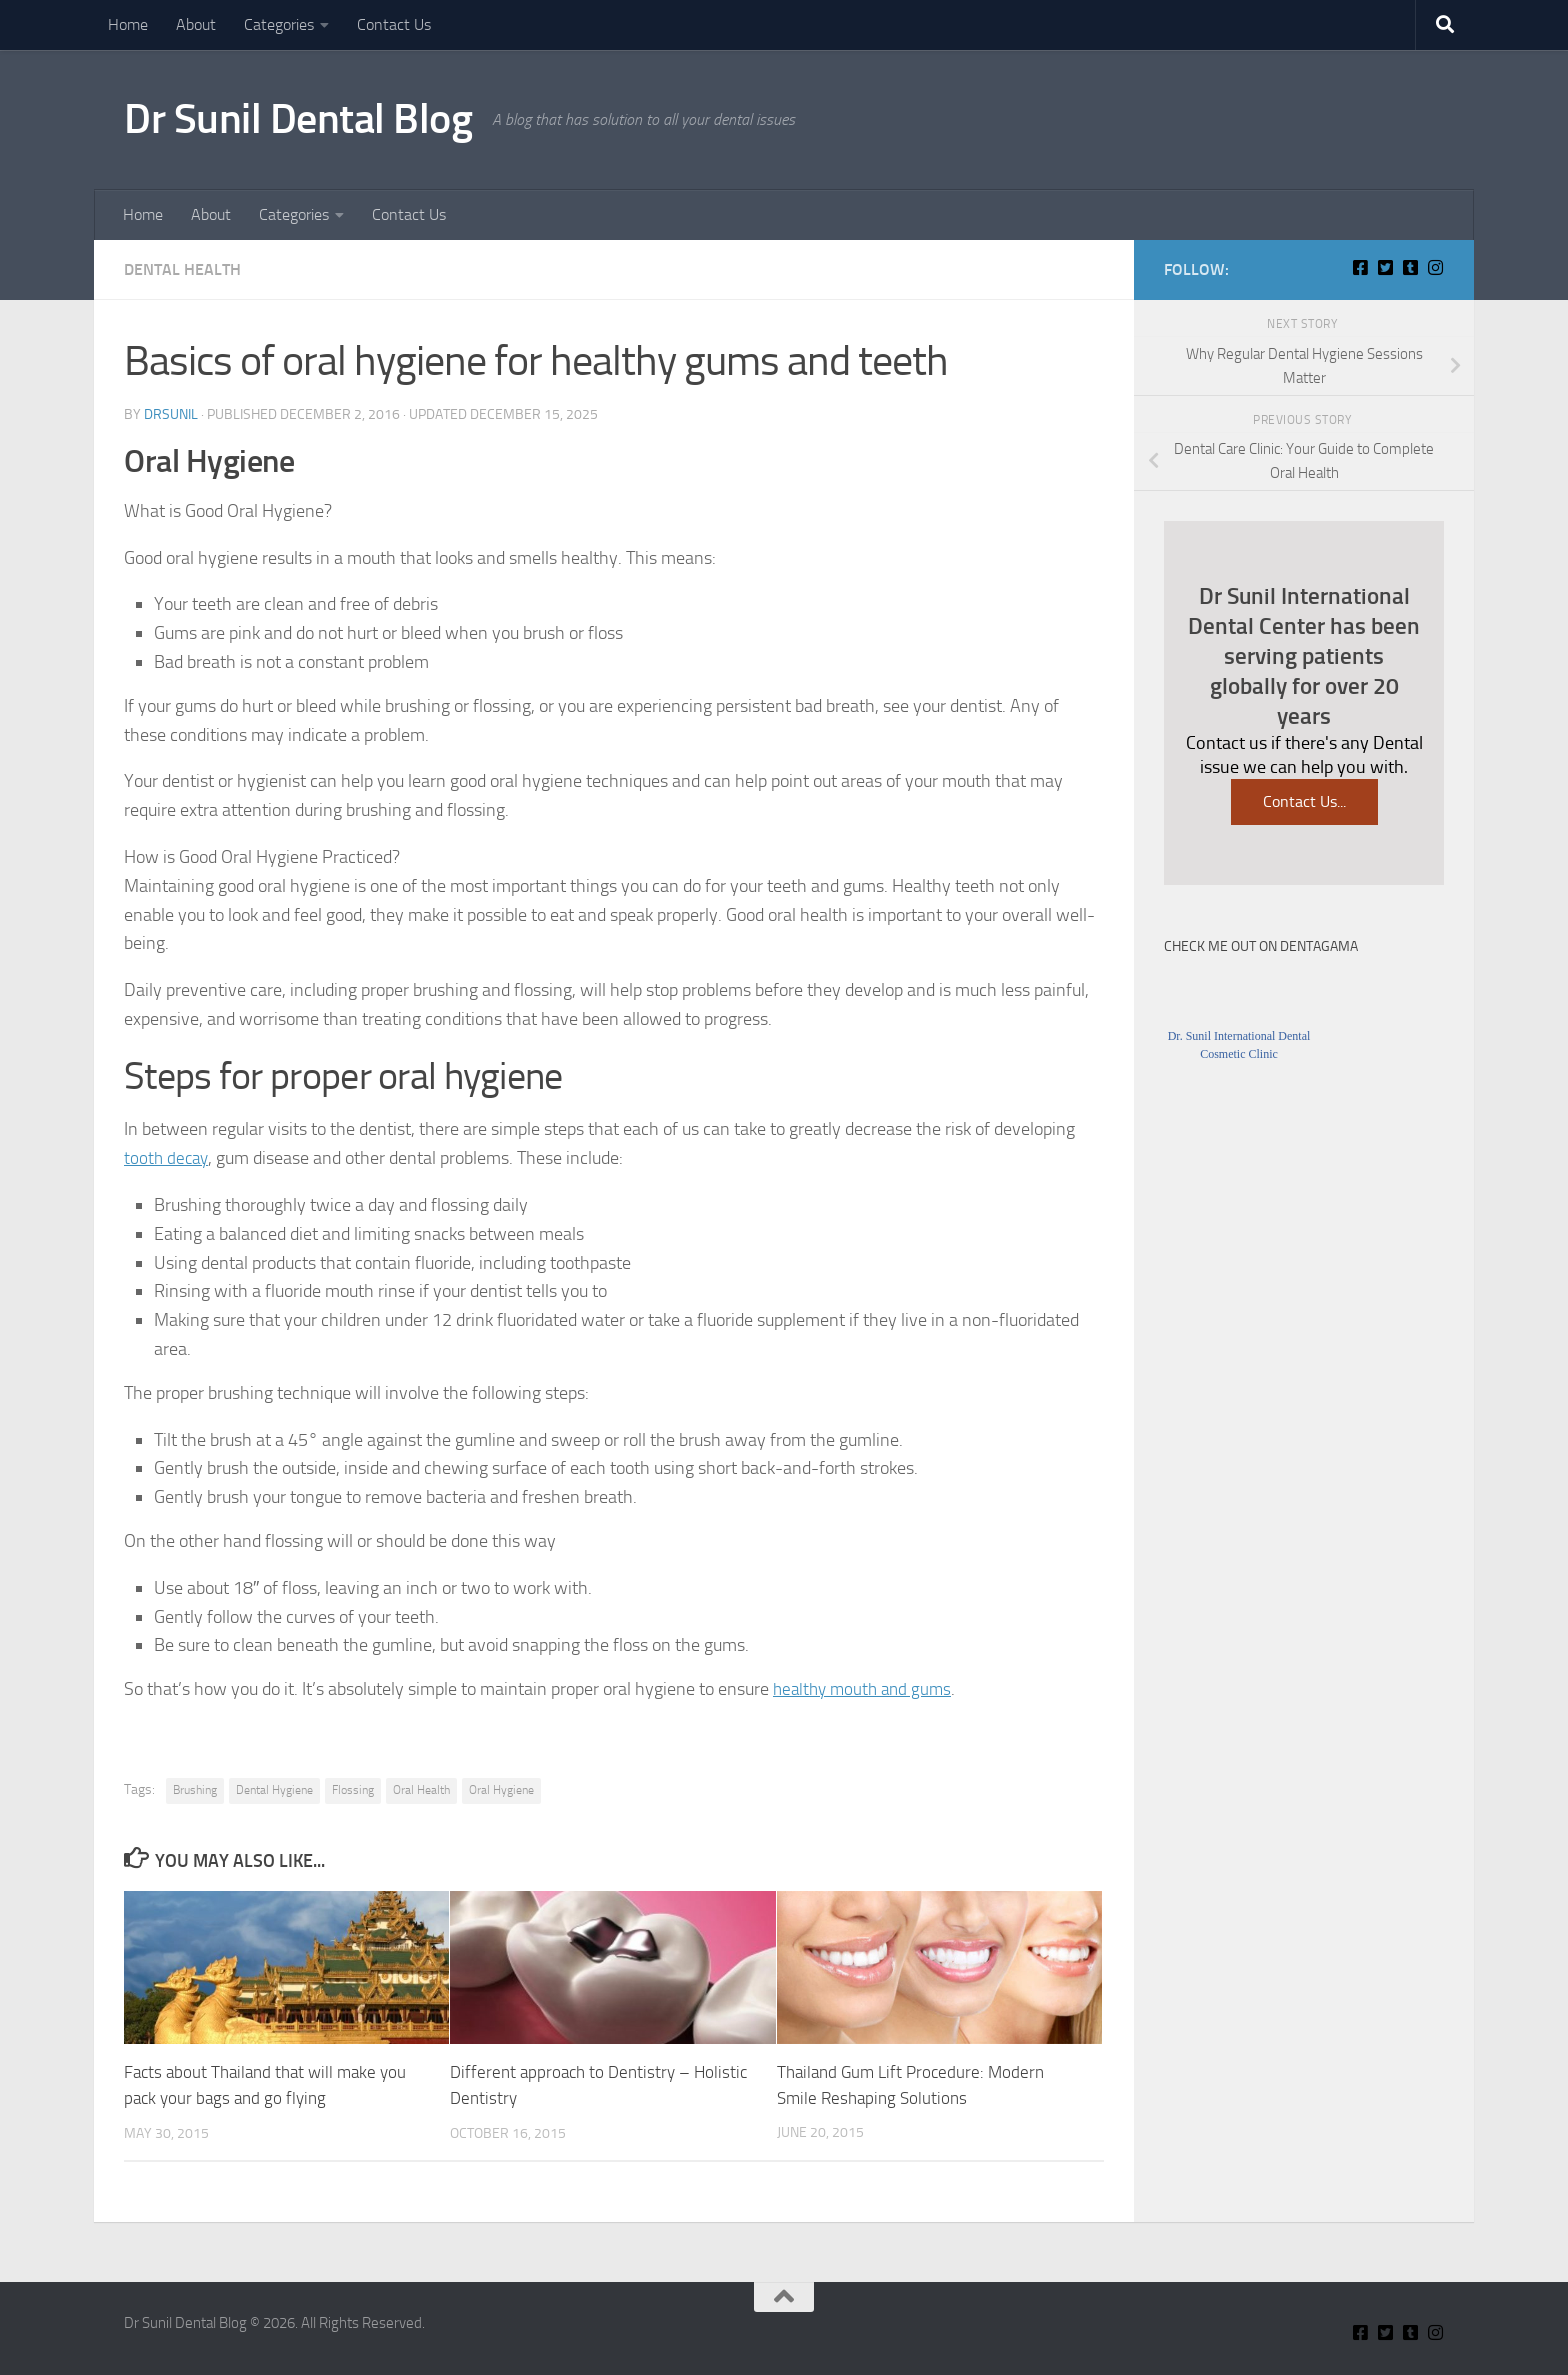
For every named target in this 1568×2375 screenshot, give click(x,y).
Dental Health (182, 269)
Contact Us (394, 24)
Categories (279, 24)
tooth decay (168, 1158)
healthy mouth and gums (866, 1689)
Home (128, 24)
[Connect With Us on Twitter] (1385, 267)
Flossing (353, 1790)
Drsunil (171, 414)
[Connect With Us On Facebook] (1360, 267)
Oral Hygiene (501, 1790)
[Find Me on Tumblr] (1410, 267)
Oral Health (421, 1790)
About (196, 24)
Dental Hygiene (274, 1790)
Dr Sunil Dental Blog (298, 119)
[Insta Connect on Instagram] (1435, 267)
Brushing (195, 1790)
